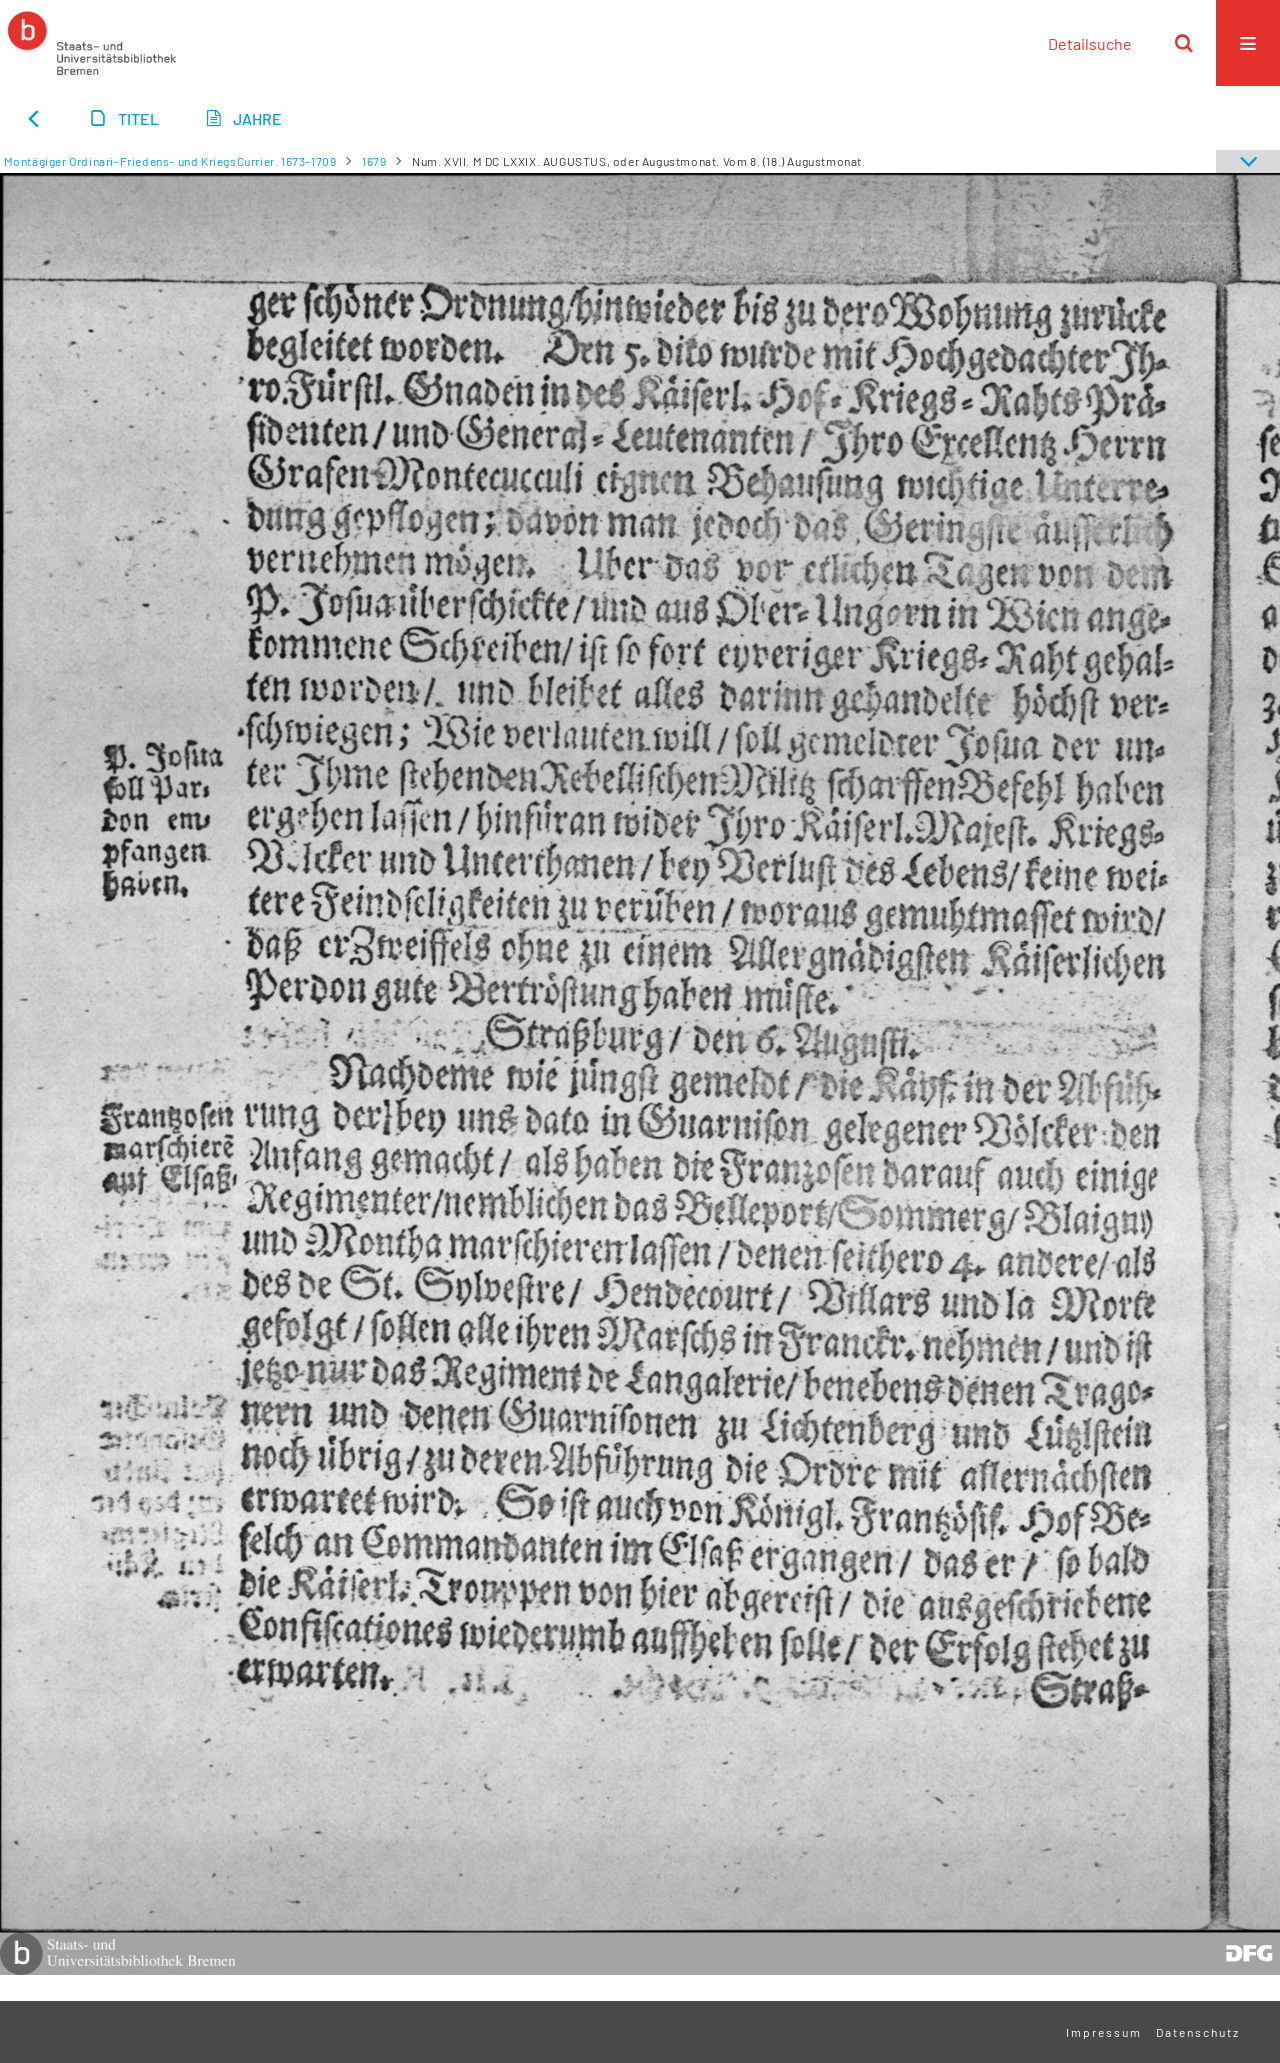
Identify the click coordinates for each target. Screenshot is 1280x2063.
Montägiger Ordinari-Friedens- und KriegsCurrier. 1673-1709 (170, 161)
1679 (374, 161)
